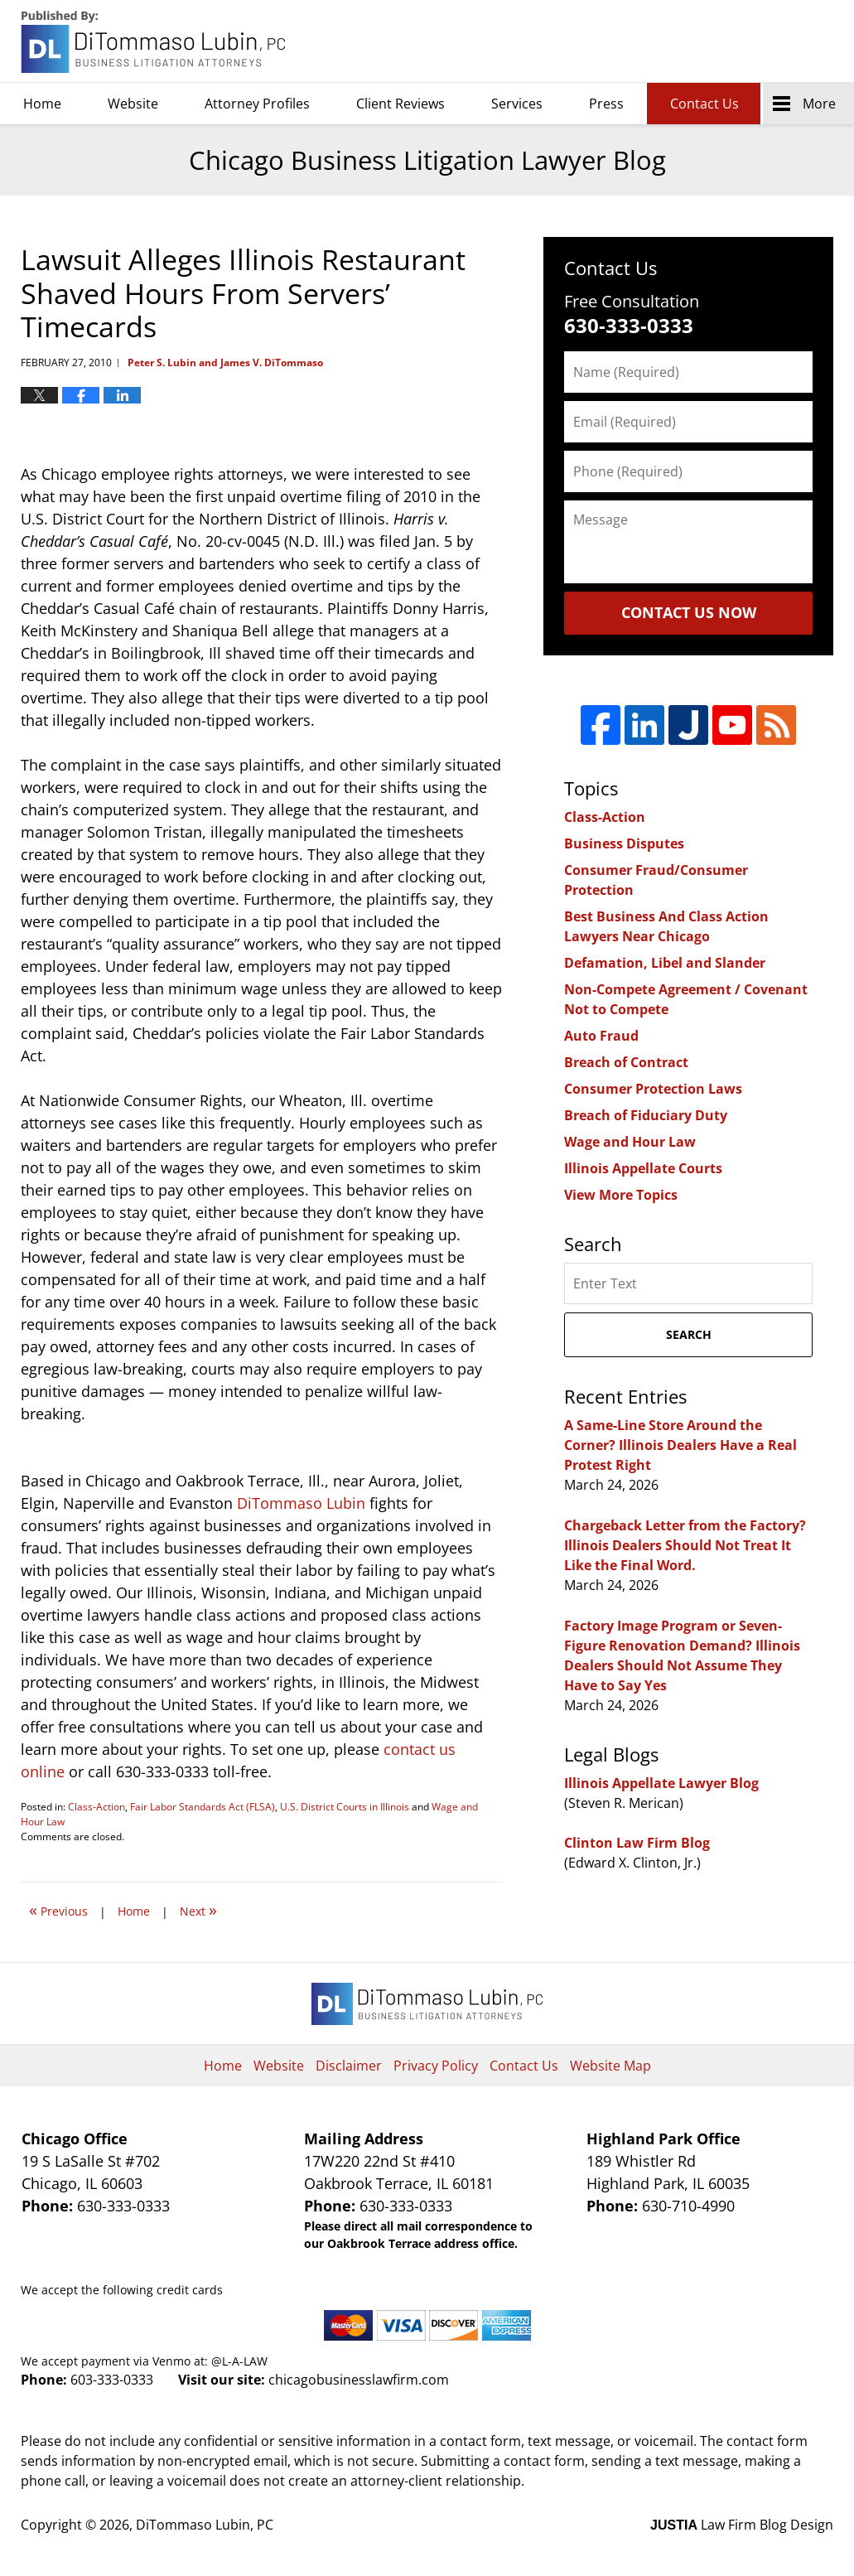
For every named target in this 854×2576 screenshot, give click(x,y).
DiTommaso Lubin (301, 1503)
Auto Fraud (601, 1036)
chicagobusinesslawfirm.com (358, 2380)
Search (689, 1334)
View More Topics (621, 1195)
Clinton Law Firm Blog (637, 1843)
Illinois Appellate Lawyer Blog (661, 1783)
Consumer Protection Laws (653, 1089)
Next (198, 1909)
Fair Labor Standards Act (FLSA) (202, 1807)
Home (42, 103)
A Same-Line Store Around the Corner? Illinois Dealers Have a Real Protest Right (680, 1445)
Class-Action (96, 1807)
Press (606, 103)
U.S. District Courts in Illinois (344, 1807)
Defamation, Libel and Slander (664, 963)
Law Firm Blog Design (741, 2525)
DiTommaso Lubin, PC (758, 42)
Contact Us (704, 103)
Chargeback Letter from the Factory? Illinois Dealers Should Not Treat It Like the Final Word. (685, 1545)
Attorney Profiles (257, 103)
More (819, 103)
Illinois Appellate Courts (643, 1168)
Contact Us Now (688, 612)
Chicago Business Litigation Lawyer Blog (155, 42)
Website (133, 103)
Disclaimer (349, 2065)
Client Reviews (400, 103)
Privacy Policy (435, 2065)
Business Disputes (624, 843)
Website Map (610, 2065)
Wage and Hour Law (630, 1142)
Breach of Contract (626, 1062)
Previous (58, 1909)
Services (517, 103)
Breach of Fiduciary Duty (645, 1115)
